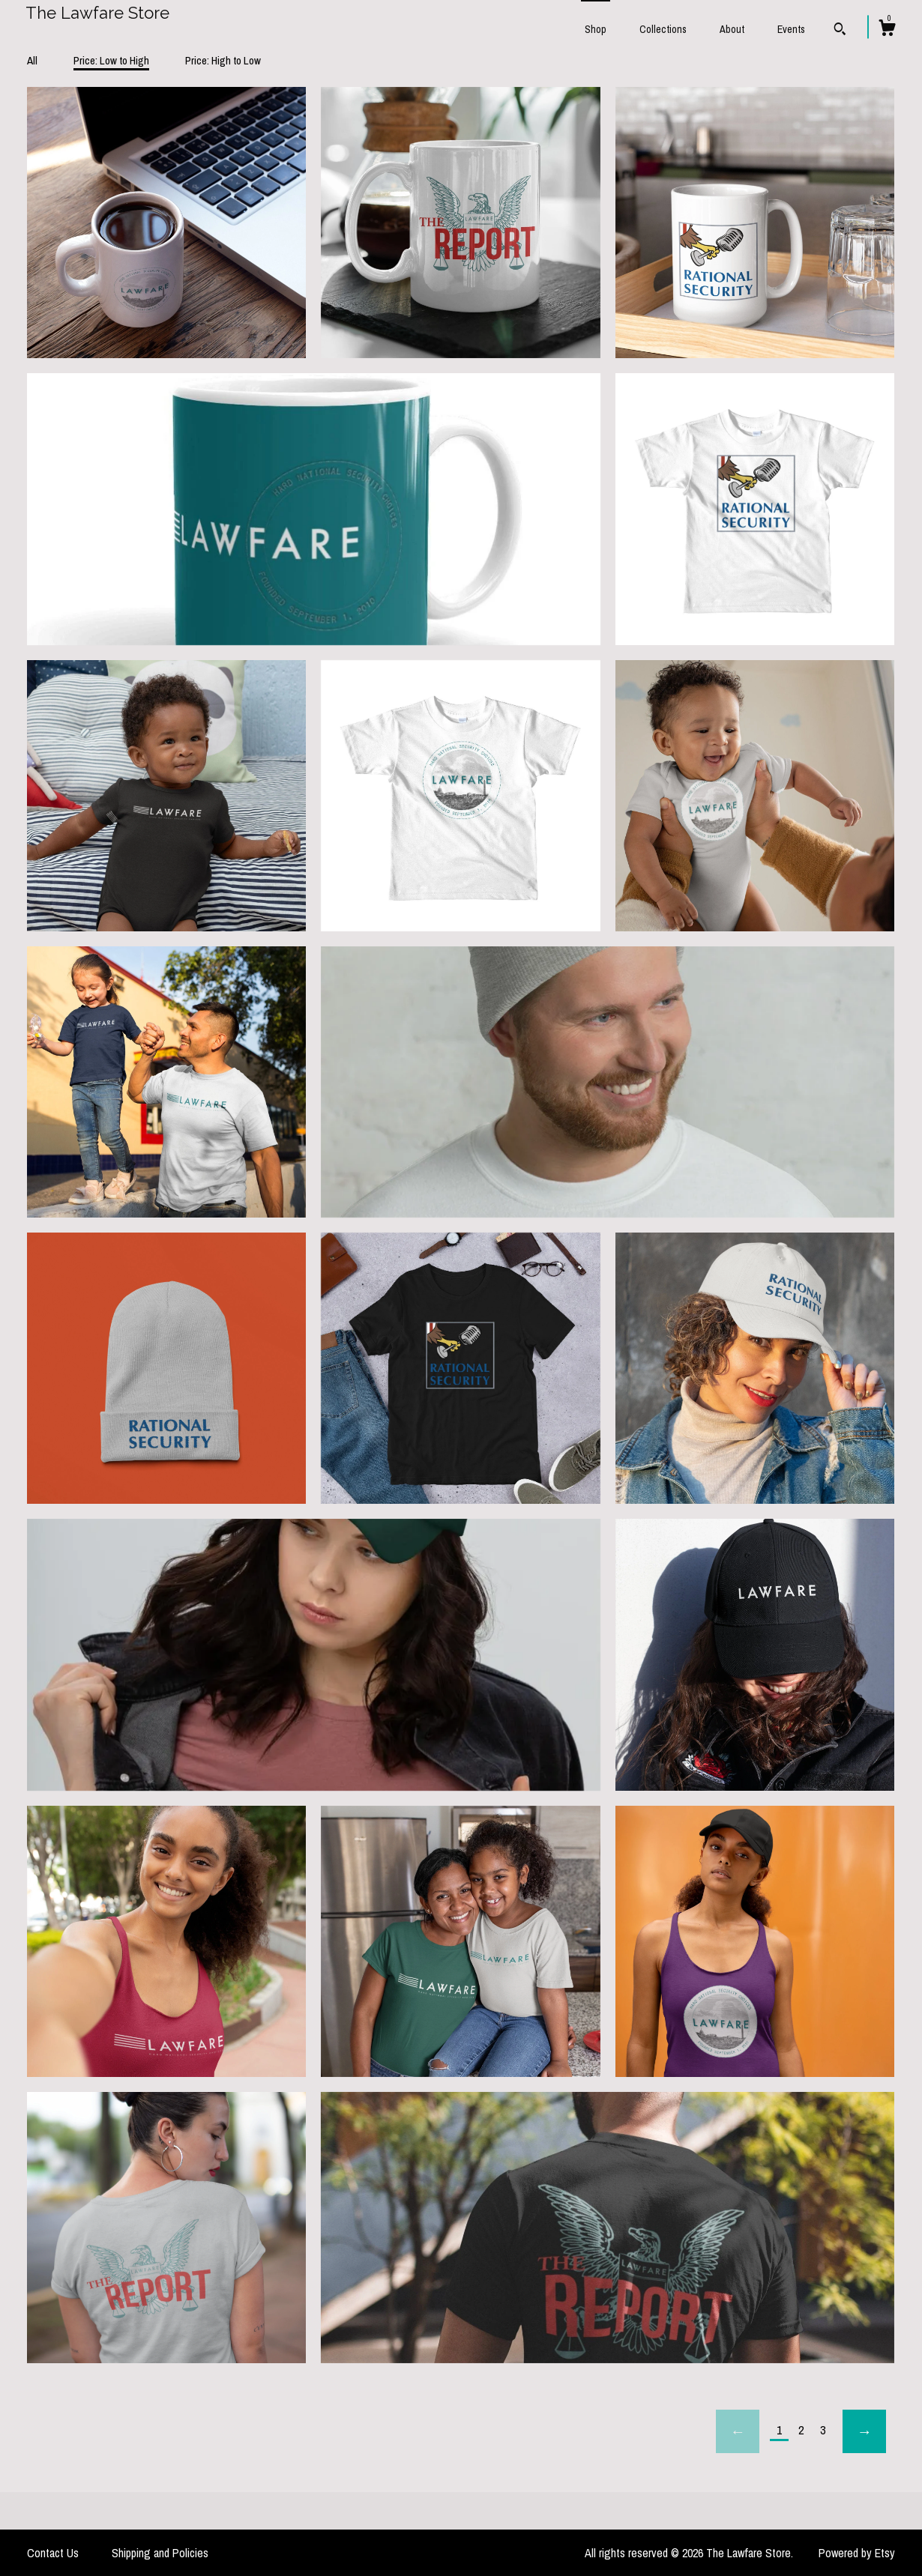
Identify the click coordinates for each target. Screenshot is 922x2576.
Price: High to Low (223, 60)
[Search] (840, 30)
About (732, 29)
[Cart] (887, 30)
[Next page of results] (864, 2431)
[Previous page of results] (737, 2431)
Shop (595, 29)
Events (791, 29)
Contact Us (53, 2553)
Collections (663, 29)
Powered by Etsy (857, 2553)
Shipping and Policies (160, 2553)
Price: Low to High (111, 60)
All (32, 60)
